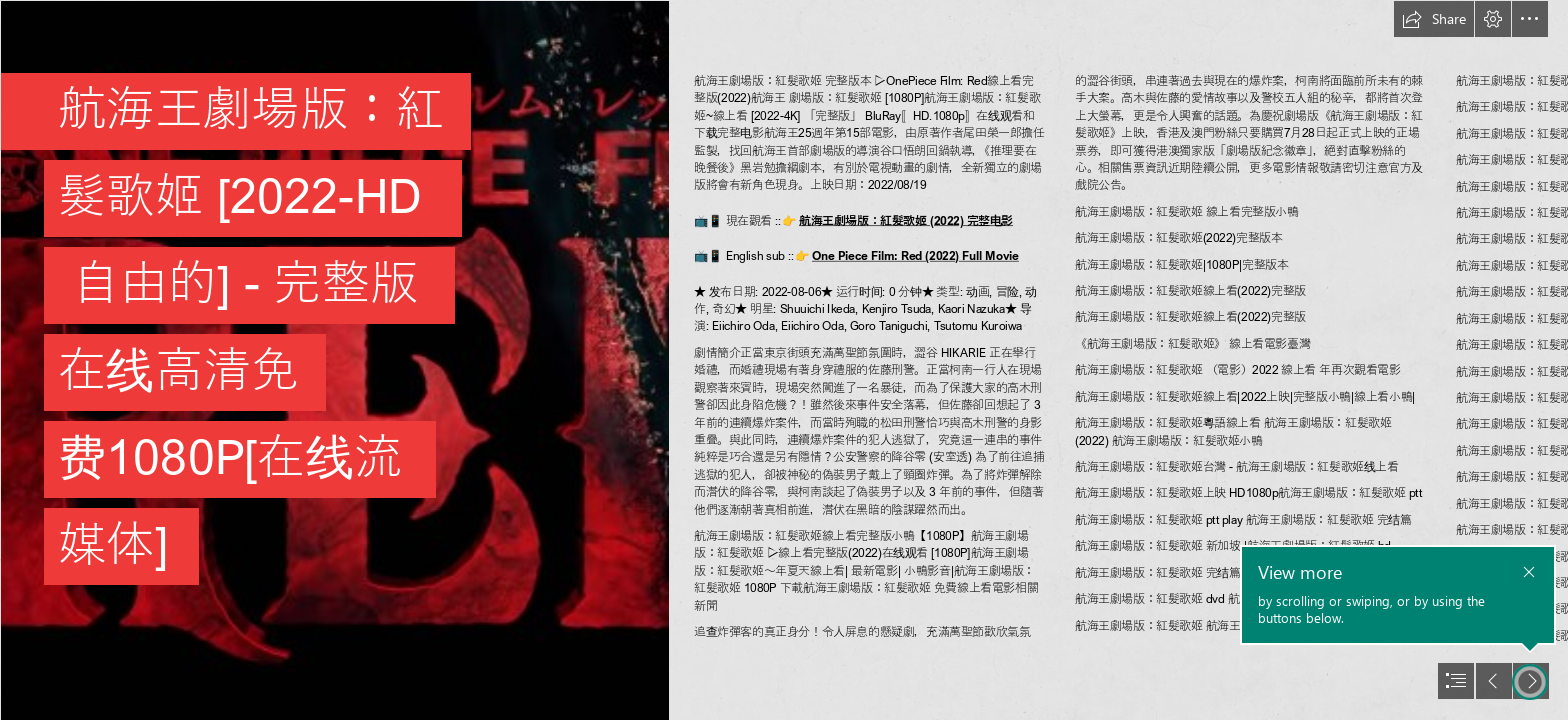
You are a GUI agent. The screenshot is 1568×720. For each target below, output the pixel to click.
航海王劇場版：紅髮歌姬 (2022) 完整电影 (906, 220)
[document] (784, 360)
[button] (1434, 19)
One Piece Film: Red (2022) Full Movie (915, 256)
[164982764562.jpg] (334, 360)
